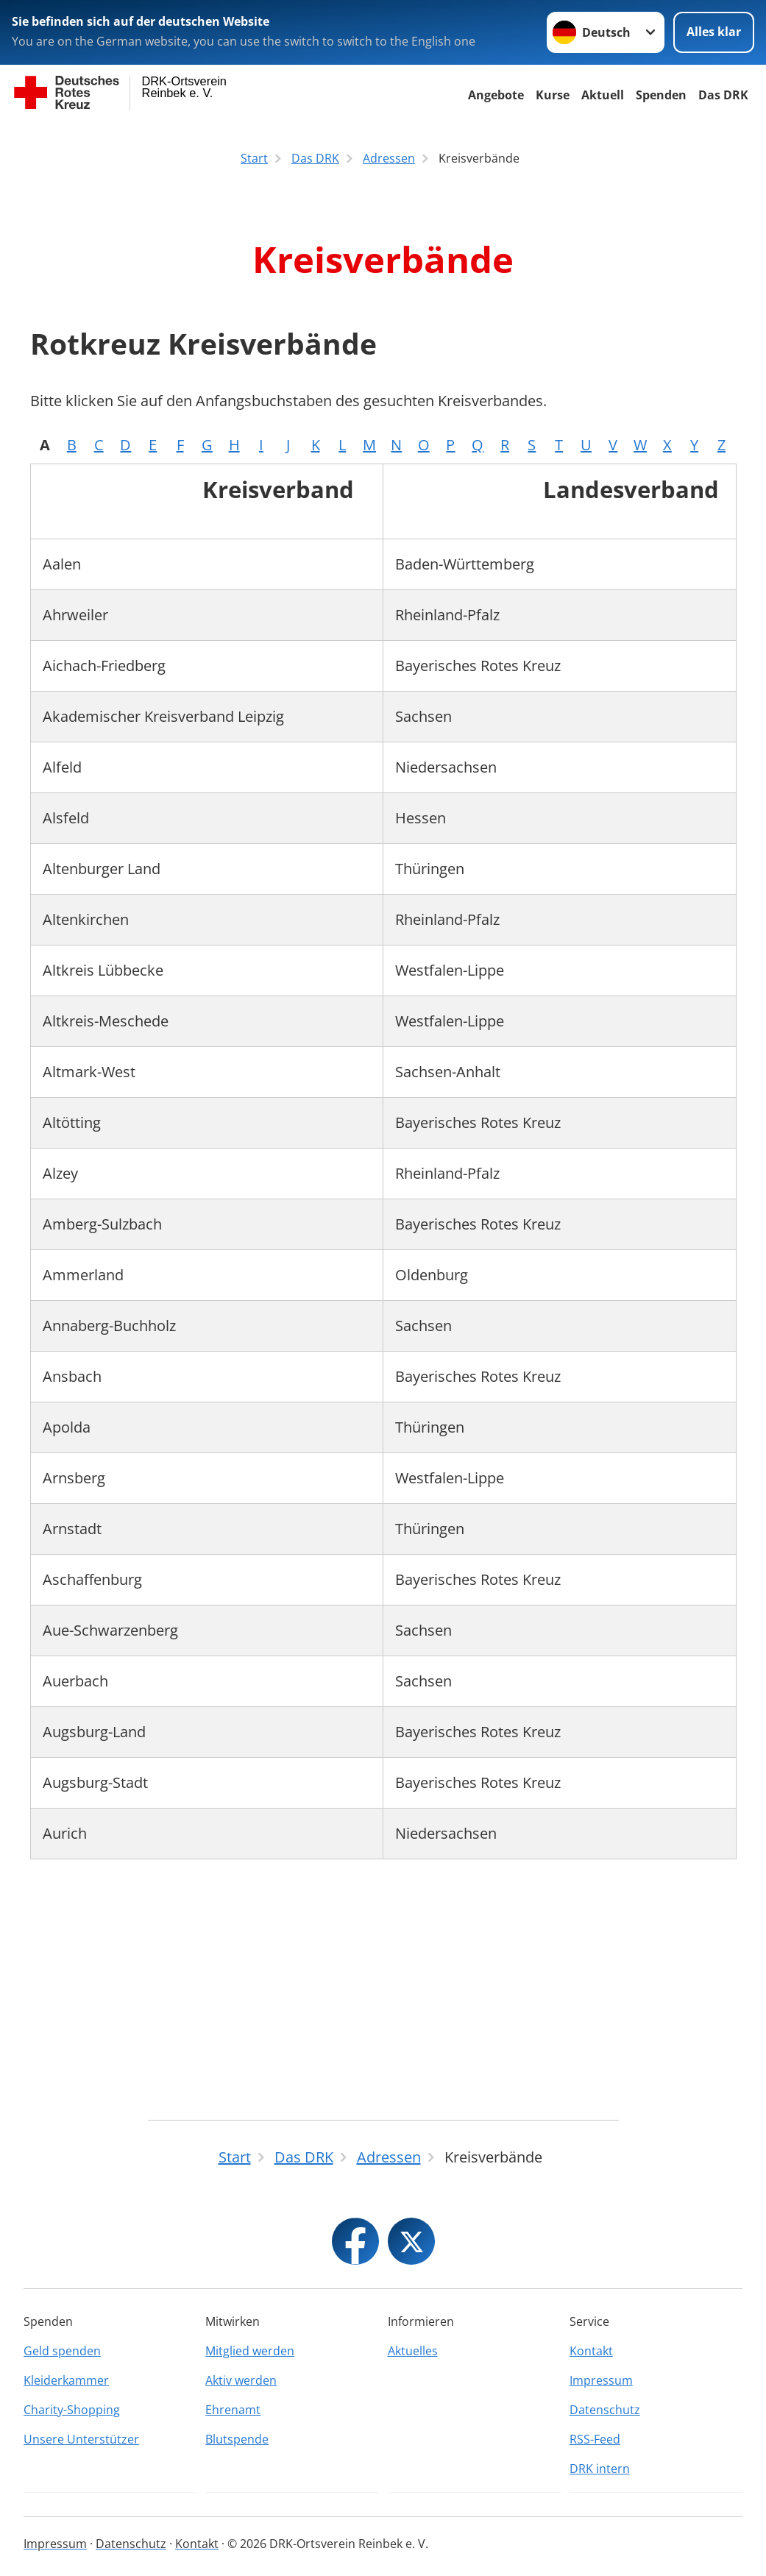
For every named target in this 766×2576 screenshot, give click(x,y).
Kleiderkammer (66, 2380)
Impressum (601, 2380)
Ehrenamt (232, 2410)
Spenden (661, 95)
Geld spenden (62, 2351)
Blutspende (237, 2439)
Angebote (496, 95)
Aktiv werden (241, 2380)
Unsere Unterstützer (81, 2439)
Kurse (553, 95)
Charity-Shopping (72, 2410)
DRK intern (600, 2468)
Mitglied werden (249, 2351)
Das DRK (723, 95)
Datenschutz (605, 2410)
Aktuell (602, 95)
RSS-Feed (595, 2439)
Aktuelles (413, 2351)
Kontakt (591, 2351)
